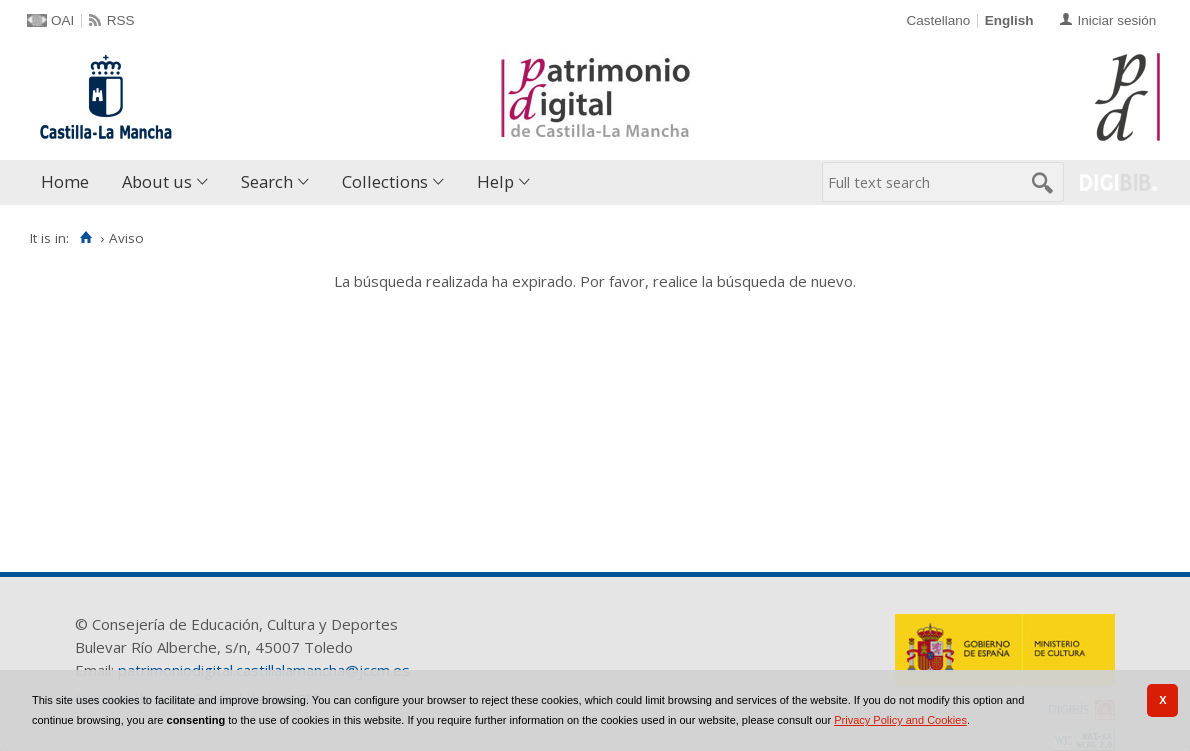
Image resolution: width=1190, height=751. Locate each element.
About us (157, 181)
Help (495, 181)
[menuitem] (69, 182)
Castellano (938, 20)
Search (267, 181)
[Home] (85, 238)
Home (65, 181)
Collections (385, 181)
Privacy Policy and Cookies (900, 720)
